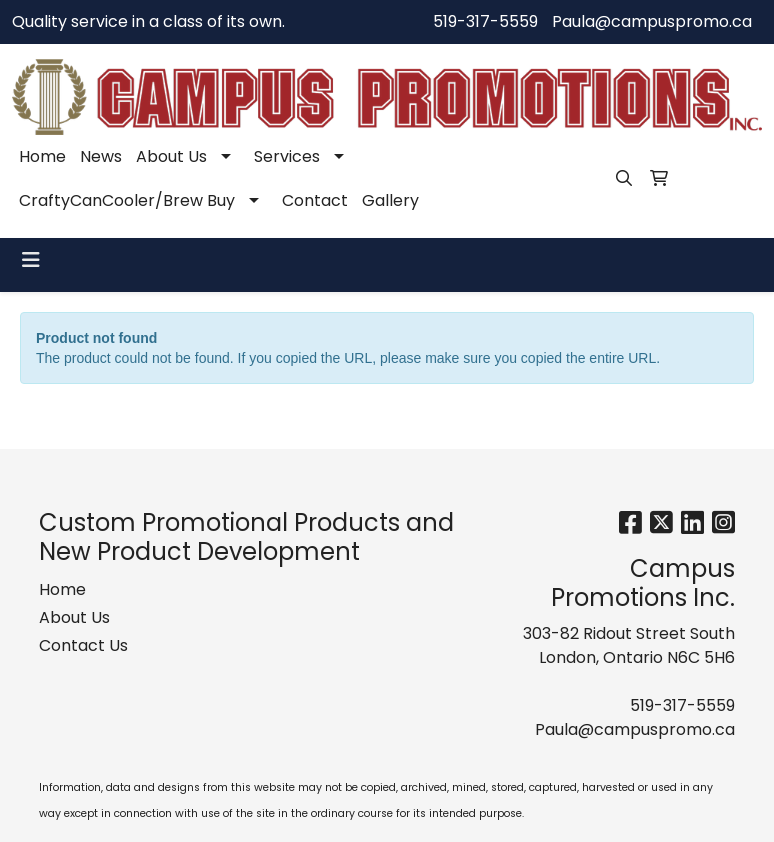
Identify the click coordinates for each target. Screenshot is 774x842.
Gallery (390, 200)
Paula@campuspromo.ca (652, 21)
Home (42, 156)
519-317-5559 (485, 21)
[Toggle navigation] (31, 260)
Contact (315, 200)
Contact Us (83, 645)
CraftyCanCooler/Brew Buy (127, 200)
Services (287, 156)
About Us (171, 156)
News (101, 156)
